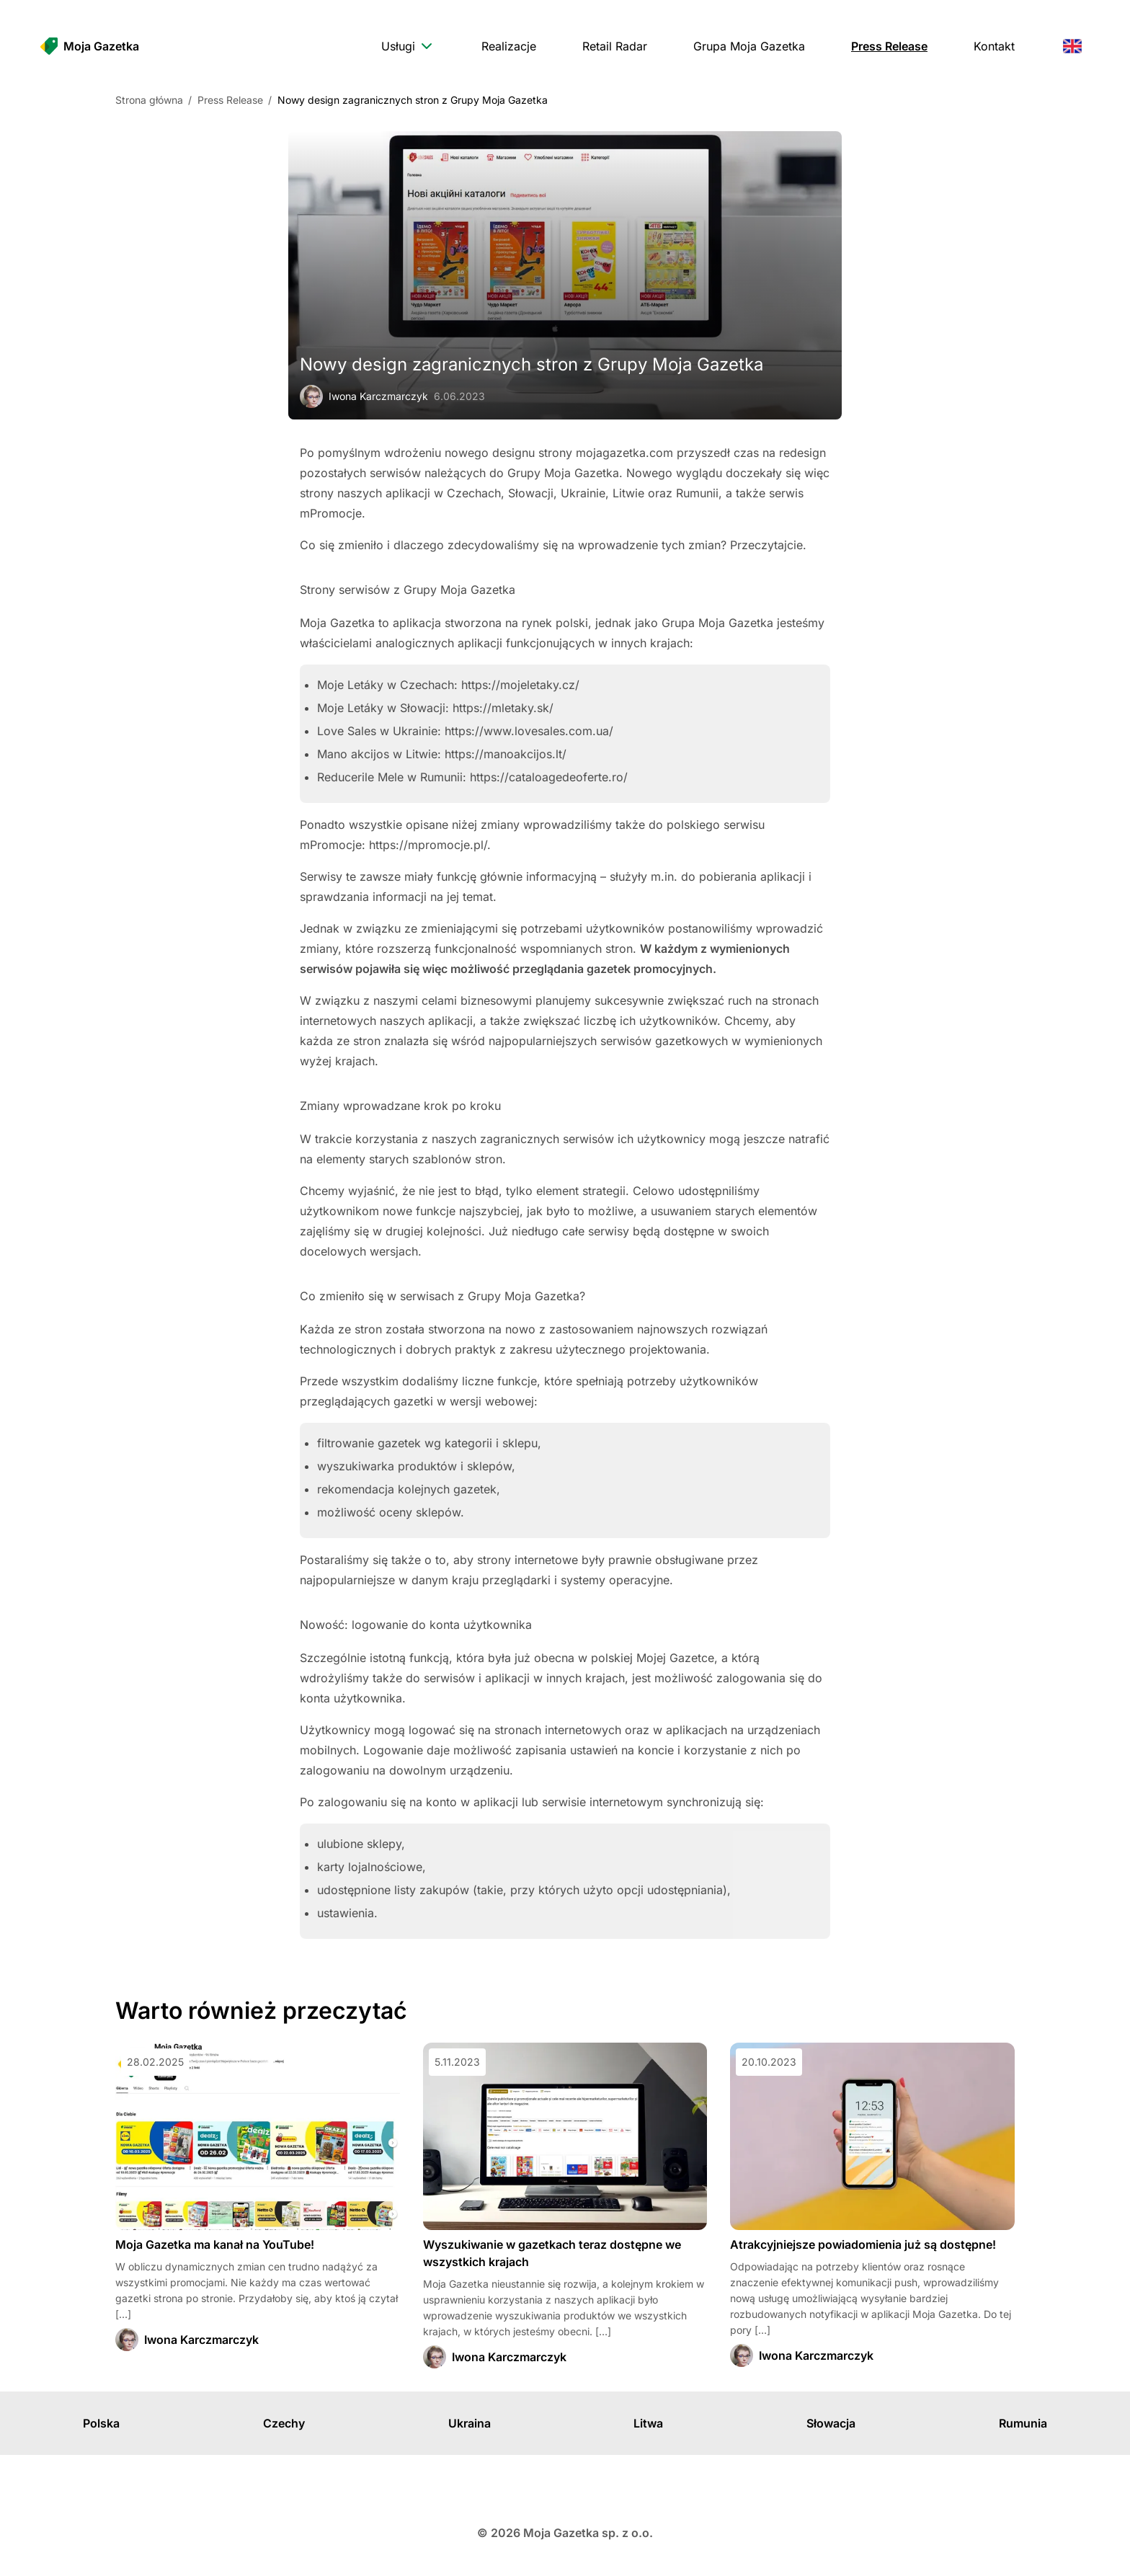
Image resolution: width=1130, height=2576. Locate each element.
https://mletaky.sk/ (503, 708)
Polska (101, 2423)
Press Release (230, 100)
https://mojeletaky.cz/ (520, 685)
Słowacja (830, 2423)
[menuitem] (408, 46)
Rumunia (1023, 2423)
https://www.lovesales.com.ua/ (529, 731)
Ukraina (469, 2423)
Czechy (284, 2423)
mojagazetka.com (624, 452)
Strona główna (149, 100)
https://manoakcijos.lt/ (505, 754)
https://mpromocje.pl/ (428, 845)
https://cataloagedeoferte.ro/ (549, 777)
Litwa (648, 2423)
